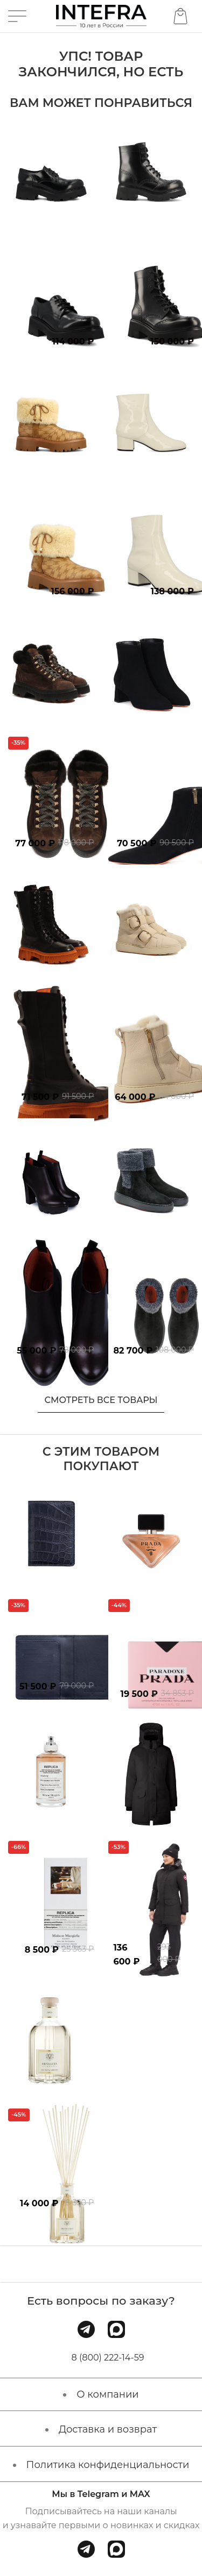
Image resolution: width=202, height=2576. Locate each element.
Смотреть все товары (101, 1400)
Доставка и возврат (108, 2429)
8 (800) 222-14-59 (108, 2357)
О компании (107, 2394)
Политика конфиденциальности (108, 2465)
